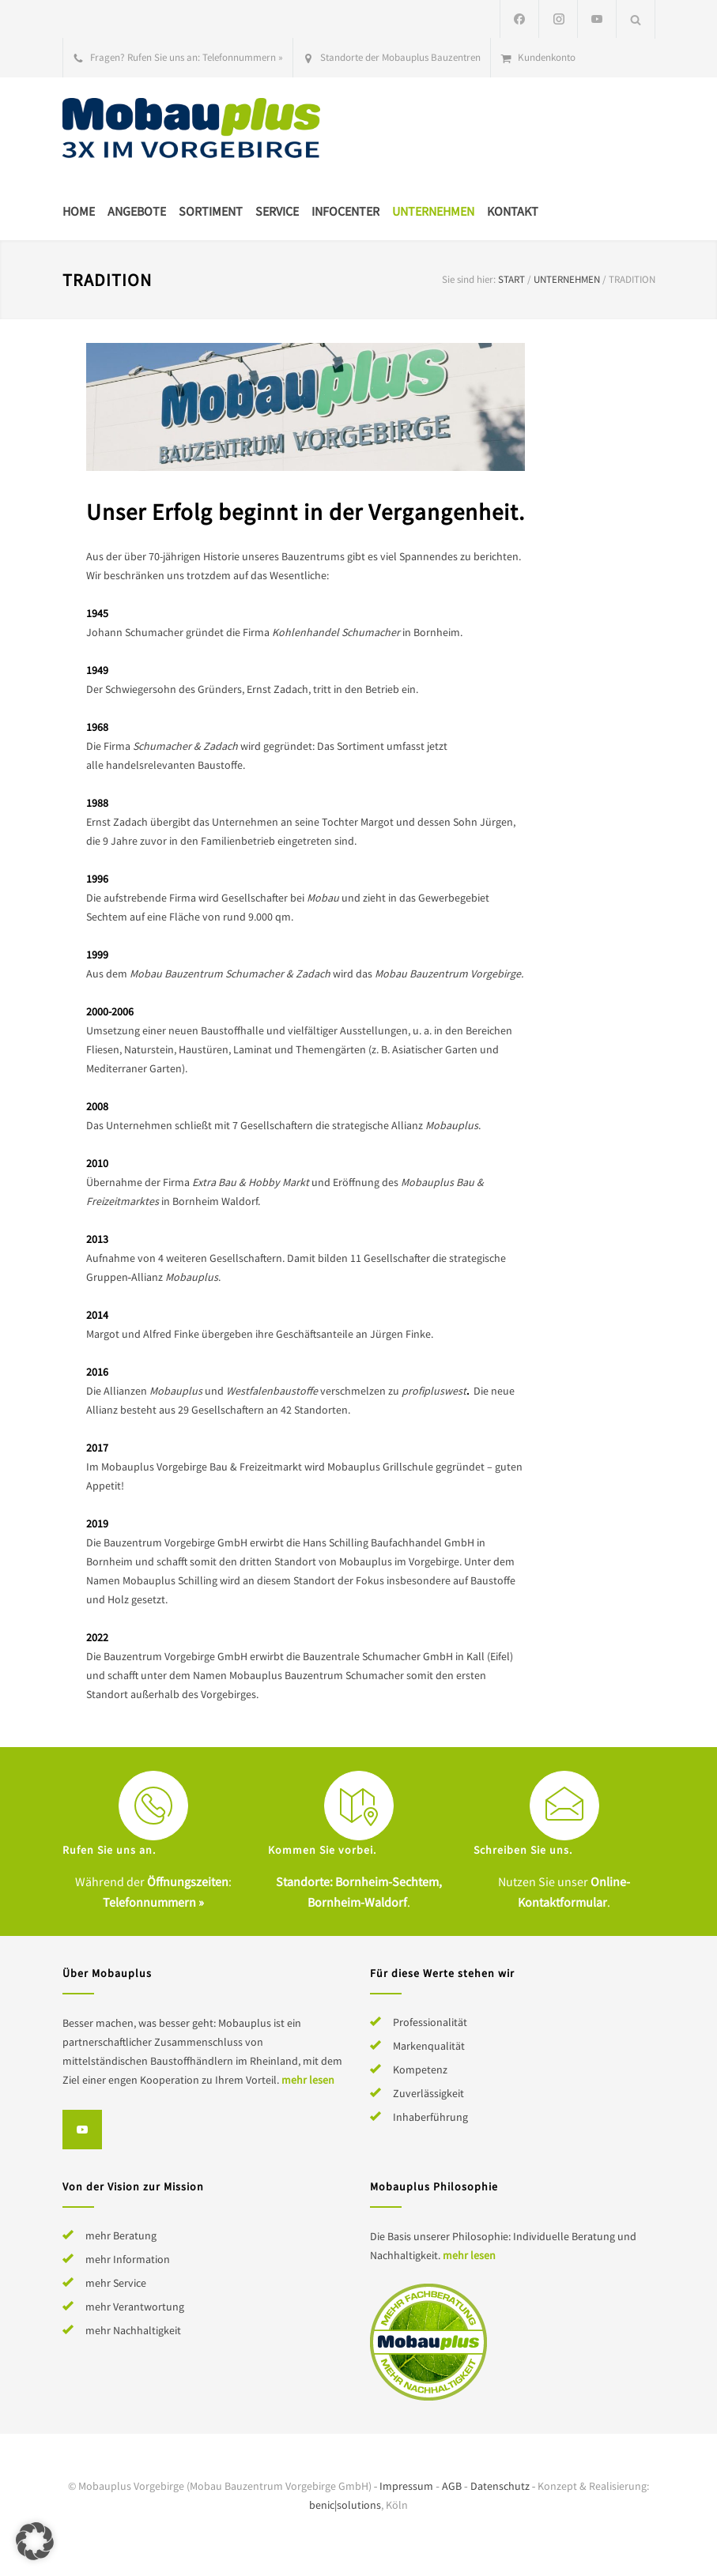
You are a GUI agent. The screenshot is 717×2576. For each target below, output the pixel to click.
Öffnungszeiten (187, 1881)
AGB (452, 2486)
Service (277, 211)
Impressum (406, 2486)
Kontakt (512, 211)
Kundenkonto (546, 57)
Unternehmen (433, 211)
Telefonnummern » (242, 57)
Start (511, 279)
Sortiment (211, 211)
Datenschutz (500, 2486)
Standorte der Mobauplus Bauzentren (400, 57)
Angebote (137, 211)
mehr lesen (307, 2080)
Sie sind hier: (469, 279)
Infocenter (345, 211)
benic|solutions (345, 2505)
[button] (35, 2541)
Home (78, 211)
